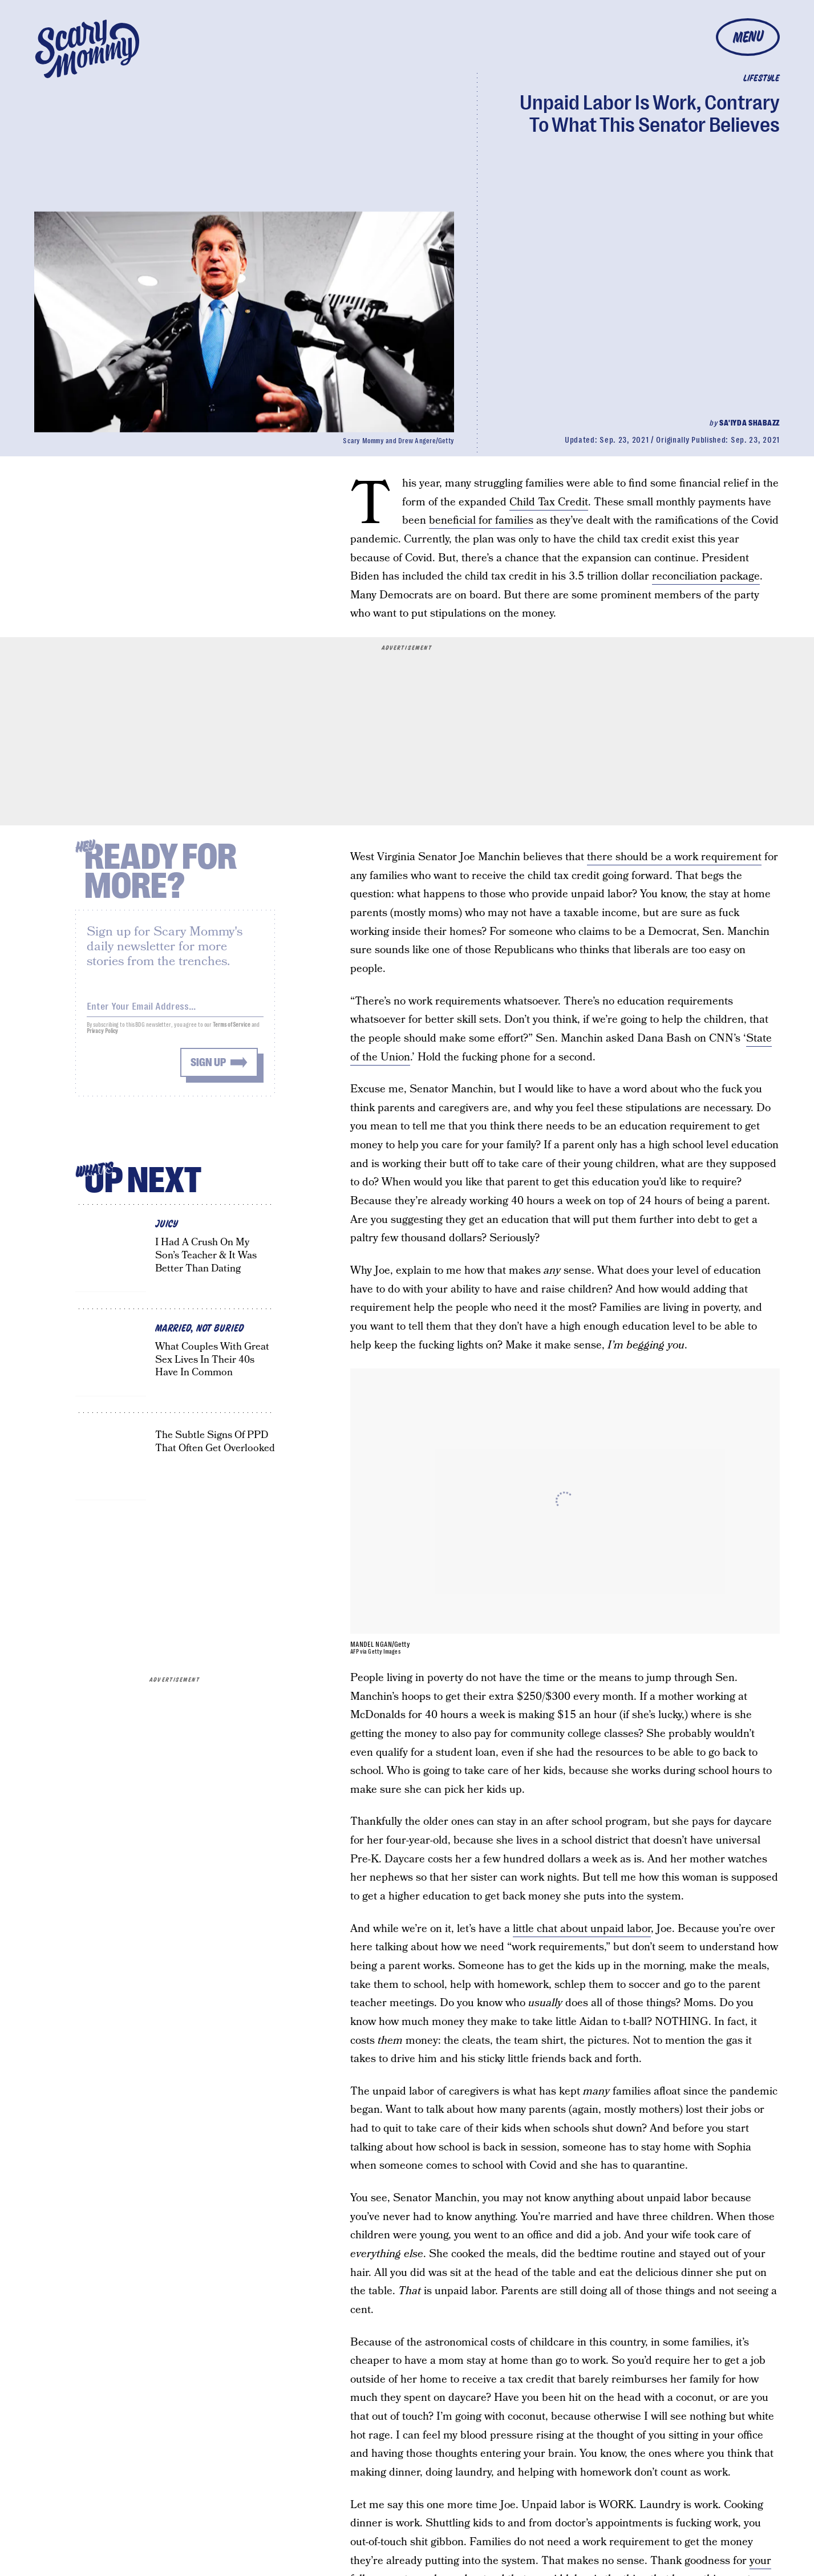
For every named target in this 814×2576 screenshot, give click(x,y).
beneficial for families (481, 520)
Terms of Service (231, 1030)
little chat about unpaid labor (582, 1929)
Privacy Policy (103, 1037)
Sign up (208, 1068)
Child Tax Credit (548, 502)
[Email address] (175, 1010)
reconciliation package (706, 576)
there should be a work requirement (674, 857)
